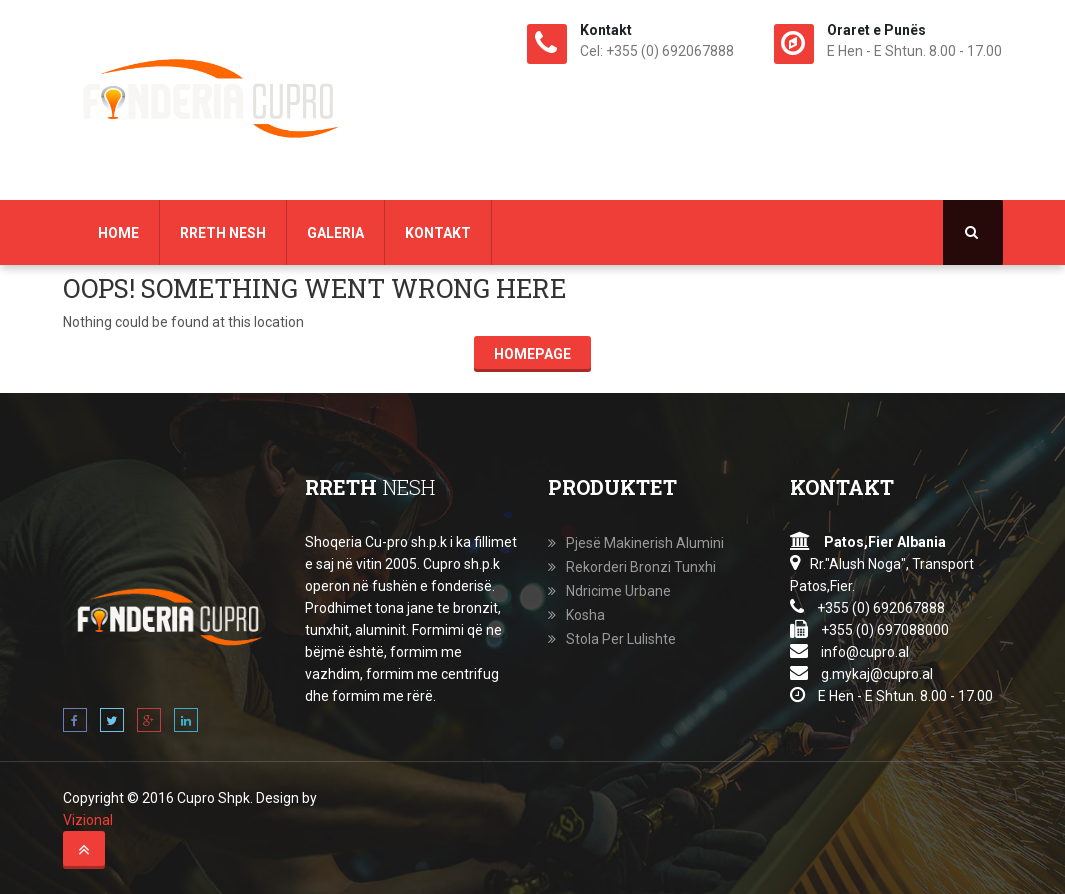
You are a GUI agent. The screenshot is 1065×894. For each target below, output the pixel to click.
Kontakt (438, 233)
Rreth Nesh (223, 233)
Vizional (88, 820)
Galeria (335, 233)
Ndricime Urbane (618, 591)
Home (118, 233)
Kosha (585, 615)
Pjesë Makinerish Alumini (645, 543)
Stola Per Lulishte (621, 639)
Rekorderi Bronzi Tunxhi (641, 567)
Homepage (532, 354)
